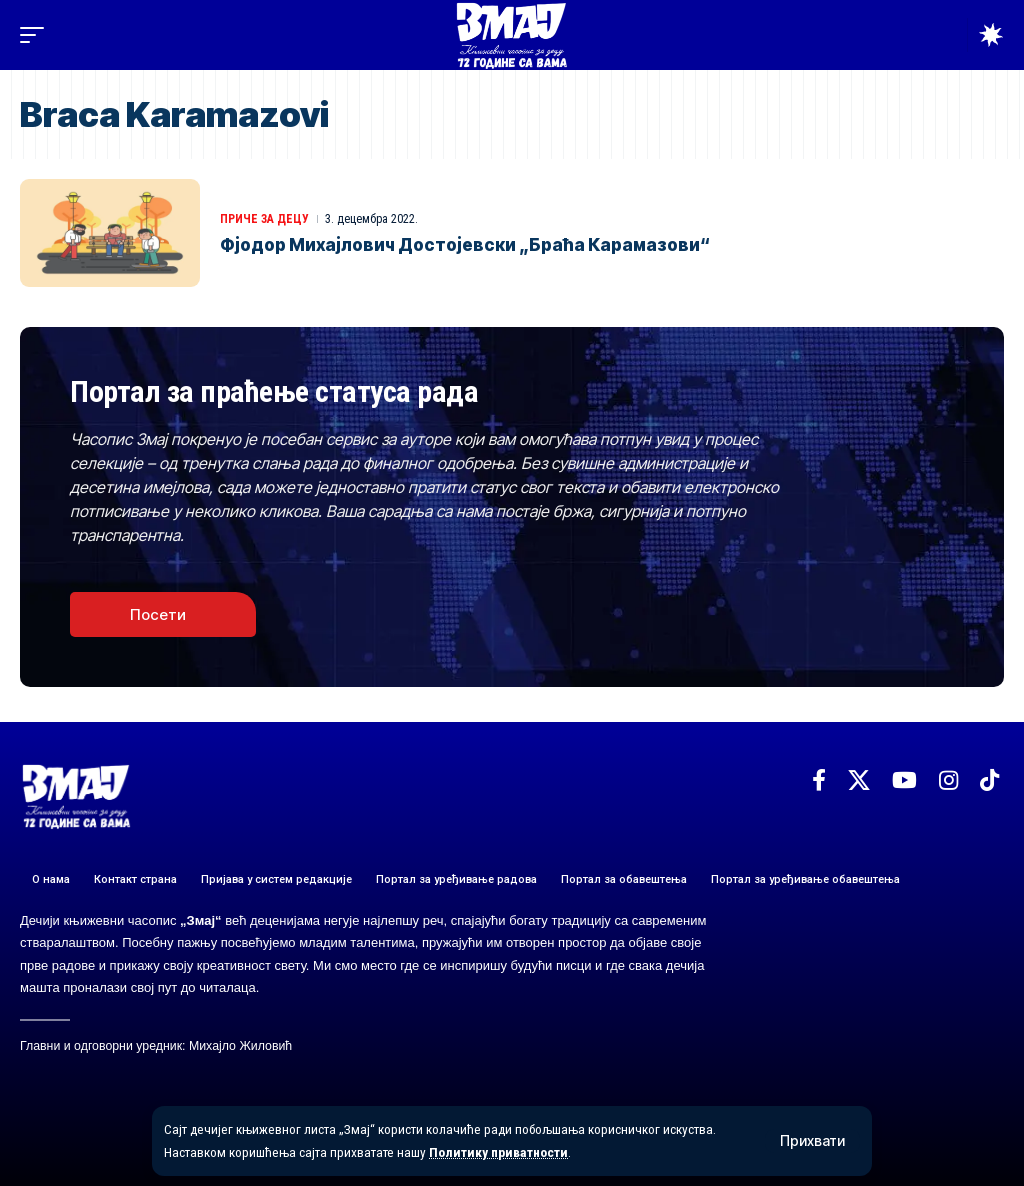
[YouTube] (904, 780)
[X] (859, 780)
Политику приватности (498, 1152)
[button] (812, 1141)
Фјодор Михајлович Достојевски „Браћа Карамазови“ (465, 245)
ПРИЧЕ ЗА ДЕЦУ (264, 219)
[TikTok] (989, 780)
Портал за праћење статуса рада (274, 391)
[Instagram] (948, 780)
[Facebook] (819, 780)
